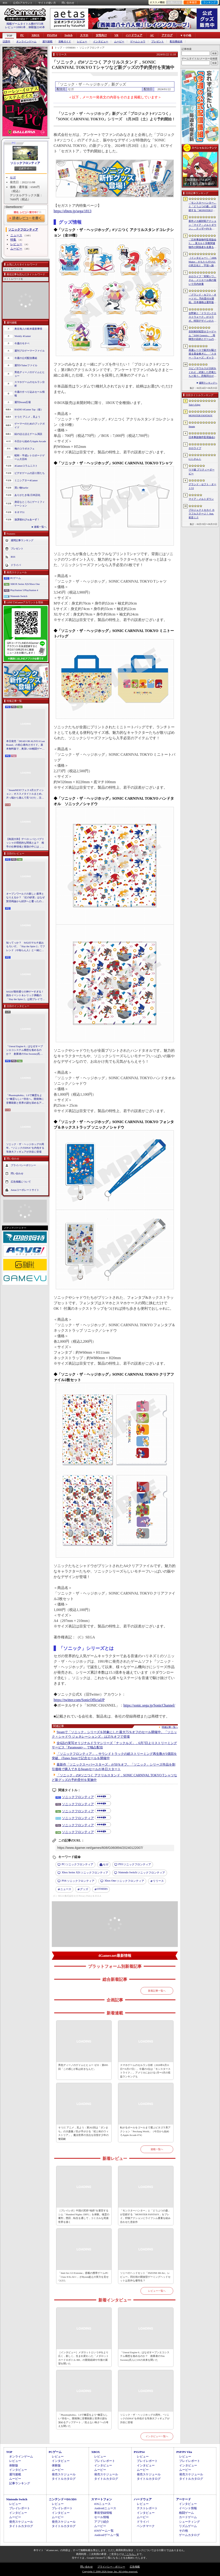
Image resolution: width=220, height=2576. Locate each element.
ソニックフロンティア (25, 163)
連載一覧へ (40, 526)
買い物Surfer (21, 487)
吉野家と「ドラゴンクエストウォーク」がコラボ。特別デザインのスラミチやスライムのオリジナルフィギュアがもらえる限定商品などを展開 (202, 317)
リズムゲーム (188, 2526)
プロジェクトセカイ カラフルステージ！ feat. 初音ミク (201, 513)
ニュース (16, 235)
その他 (183, 2530)
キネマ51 (19, 512)
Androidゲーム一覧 (106, 2535)
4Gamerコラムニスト (26, 465)
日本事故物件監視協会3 (202, 437)
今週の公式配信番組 (25, 358)
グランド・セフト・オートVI (202, 486)
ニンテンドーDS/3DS (63, 2499)
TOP (9, 35)
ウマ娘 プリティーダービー (201, 471)
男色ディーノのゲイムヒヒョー (29, 374)
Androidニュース (105, 2508)
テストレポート (147, 2508)
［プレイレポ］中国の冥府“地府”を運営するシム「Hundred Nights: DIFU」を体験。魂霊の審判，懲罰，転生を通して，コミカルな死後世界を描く (83, 2216)
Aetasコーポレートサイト (25, 1190)
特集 (13, 239)
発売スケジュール (64, 2474)
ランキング (209, 2)
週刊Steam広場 (22, 402)
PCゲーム (15, 578)
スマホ (84, 35)
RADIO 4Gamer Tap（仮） (28, 409)
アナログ (167, 35)
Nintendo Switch (18, 596)
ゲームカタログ (189, 2535)
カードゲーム (188, 2517)
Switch (68, 35)
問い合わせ (68, 2)
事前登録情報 (103, 2512)
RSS (5, 2)
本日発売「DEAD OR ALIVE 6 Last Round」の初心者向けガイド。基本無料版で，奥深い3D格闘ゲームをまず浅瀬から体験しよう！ (25, 745)
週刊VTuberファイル (25, 365)
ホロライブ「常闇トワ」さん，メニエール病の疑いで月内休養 (202, 280)
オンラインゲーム (26, 41)
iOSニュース (102, 2504)
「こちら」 (130, 2554)
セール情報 (101, 2517)
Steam (192, 426)
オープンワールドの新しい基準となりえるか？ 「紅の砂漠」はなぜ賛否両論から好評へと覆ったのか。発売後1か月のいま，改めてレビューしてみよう (25, 897)
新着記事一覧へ (157, 1990)
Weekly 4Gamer (22, 336)
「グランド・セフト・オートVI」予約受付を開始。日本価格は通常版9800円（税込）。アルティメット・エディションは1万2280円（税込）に (202, 298)
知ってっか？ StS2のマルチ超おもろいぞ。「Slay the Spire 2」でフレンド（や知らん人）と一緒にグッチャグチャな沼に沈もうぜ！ (25, 946)
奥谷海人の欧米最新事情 (28, 328)
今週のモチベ (22, 343)
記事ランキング (19, 2483)
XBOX (35, 35)
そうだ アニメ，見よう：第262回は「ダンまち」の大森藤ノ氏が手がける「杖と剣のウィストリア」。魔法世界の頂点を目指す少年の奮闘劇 (83, 2133)
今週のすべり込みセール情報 (29, 393)
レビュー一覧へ (157, 2290)
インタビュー (100, 41)
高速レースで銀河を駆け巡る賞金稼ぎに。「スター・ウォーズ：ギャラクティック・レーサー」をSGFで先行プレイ (202, 354)
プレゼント (157, 41)
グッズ (84, 1889)
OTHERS (102, 1888)
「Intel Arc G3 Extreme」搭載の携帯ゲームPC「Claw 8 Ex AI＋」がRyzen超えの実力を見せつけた (83, 2277)
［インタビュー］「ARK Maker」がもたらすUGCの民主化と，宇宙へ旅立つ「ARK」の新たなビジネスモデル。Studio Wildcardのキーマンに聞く (203, 261)
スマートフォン (101, 2499)
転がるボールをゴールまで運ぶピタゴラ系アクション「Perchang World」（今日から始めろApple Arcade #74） (145, 2131)
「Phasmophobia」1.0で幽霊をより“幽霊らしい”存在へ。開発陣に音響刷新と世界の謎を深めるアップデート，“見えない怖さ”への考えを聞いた (25, 1099)
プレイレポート (104, 2461)
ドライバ (16, 564)
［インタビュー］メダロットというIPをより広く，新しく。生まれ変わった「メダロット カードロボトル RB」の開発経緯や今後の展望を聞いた (83, 2358)
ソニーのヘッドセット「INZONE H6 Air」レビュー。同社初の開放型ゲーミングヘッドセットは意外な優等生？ (145, 2277)
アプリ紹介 (101, 2521)
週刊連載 (47, 41)
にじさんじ (195, 458)
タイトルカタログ (64, 2478)
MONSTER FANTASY (200, 415)
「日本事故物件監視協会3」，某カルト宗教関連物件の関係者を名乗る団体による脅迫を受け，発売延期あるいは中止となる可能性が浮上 (202, 243)
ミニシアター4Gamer (26, 480)
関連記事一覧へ (170, 1727)
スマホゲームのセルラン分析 (29, 384)
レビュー (82, 41)
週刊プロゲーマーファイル (29, 350)
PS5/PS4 (52, 35)
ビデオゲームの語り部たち (29, 473)
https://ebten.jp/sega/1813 (72, 211)
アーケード (183, 2499)
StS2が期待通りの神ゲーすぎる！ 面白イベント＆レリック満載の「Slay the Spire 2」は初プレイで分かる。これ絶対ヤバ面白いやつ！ (25, 995)
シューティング (189, 2521)
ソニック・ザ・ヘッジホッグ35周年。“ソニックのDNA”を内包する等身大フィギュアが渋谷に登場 (25, 1148)
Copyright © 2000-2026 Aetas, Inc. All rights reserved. (110, 2571)
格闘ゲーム (186, 2512)
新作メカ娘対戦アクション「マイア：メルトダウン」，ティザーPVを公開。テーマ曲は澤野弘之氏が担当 (202, 225)
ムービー (119, 41)
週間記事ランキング (22, 540)
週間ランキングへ (208, 383)
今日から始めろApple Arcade (30, 441)
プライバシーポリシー (23, 1165)
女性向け (101, 35)
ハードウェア (134, 35)
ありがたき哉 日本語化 (27, 495)
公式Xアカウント (23, 2)
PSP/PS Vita (184, 2452)
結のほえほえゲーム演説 (28, 434)
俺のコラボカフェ (24, 448)
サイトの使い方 (47, 2)
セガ (13, 177)
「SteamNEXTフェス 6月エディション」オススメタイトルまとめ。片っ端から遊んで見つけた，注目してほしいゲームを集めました (25, 794)
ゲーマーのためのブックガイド (29, 425)
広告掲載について (21, 1181)
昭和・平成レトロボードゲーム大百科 (29, 457)
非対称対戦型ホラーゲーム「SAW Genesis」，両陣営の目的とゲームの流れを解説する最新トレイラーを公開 (202, 335)
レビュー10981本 (15, 27)
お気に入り (174, 2)
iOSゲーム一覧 (104, 2530)
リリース (158, 1880)
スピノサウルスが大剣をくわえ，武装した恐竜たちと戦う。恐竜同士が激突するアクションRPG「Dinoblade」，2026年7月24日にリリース (202, 372)
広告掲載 (135, 2566)
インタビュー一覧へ (157, 2436)
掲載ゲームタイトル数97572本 (25, 23)
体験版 (13, 2465)
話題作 (6, 41)
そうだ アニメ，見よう (27, 416)
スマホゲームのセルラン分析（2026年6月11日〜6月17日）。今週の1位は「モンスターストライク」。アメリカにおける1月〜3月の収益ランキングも (145, 2071)
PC (22, 35)
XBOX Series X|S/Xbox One (25, 584)
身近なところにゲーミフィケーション (29, 503)
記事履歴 (192, 2)
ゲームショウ (137, 41)
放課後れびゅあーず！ (27, 519)
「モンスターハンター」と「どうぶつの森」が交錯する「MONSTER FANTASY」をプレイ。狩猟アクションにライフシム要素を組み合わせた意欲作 (145, 2216)
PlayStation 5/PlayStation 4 (24, 590)
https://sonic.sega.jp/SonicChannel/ (149, 1705)
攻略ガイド (64, 41)
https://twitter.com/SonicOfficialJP (79, 1700)
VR (116, 35)
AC (152, 35)
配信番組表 (176, 41)
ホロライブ (195, 448)
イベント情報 (188, 2508)
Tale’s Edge (194, 404)
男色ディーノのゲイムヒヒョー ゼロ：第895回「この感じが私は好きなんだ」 (83, 2067)
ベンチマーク (146, 2526)
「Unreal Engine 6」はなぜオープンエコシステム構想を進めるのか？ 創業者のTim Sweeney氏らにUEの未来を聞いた (24, 1050)
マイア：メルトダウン (201, 498)
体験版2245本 (36, 27)
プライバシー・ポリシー (111, 2566)
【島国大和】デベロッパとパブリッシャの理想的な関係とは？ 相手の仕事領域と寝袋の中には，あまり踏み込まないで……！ (25, 843)
